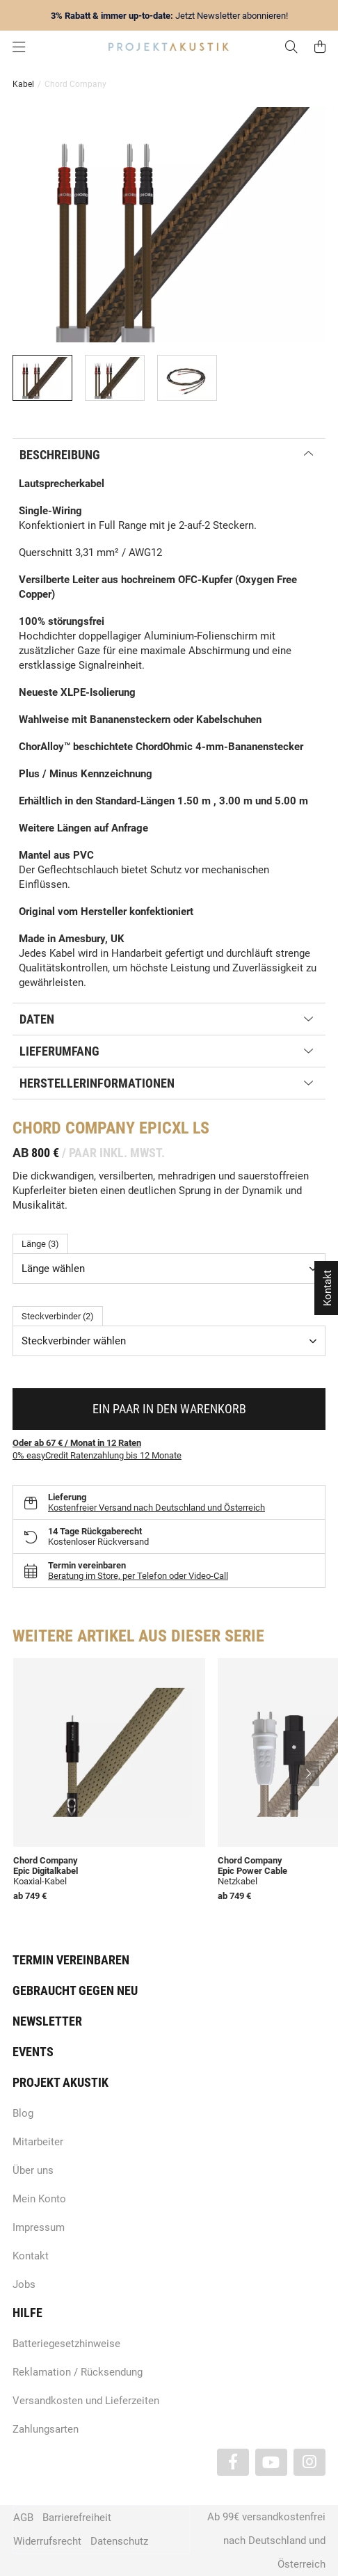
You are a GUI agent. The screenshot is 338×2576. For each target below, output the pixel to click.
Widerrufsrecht (47, 2541)
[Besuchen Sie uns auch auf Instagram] (309, 2462)
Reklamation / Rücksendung (78, 2372)
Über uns (33, 2170)
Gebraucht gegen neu (75, 1990)
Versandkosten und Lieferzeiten (86, 2400)
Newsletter (47, 2021)
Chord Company (45, 1860)
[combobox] (169, 1268)
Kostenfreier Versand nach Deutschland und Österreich (156, 1507)
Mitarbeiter (38, 2142)
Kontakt (31, 2256)
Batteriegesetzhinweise (66, 2343)
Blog (23, 2113)
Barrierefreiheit (76, 2517)
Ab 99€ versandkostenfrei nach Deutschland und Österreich (266, 2540)
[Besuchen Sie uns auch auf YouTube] (271, 2462)
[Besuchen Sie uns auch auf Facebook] (233, 2462)
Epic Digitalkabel (45, 1871)
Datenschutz (119, 2541)
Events (33, 2051)
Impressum (39, 2227)
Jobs (24, 2284)
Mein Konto (39, 2199)
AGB (23, 2517)
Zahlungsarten (46, 2429)
